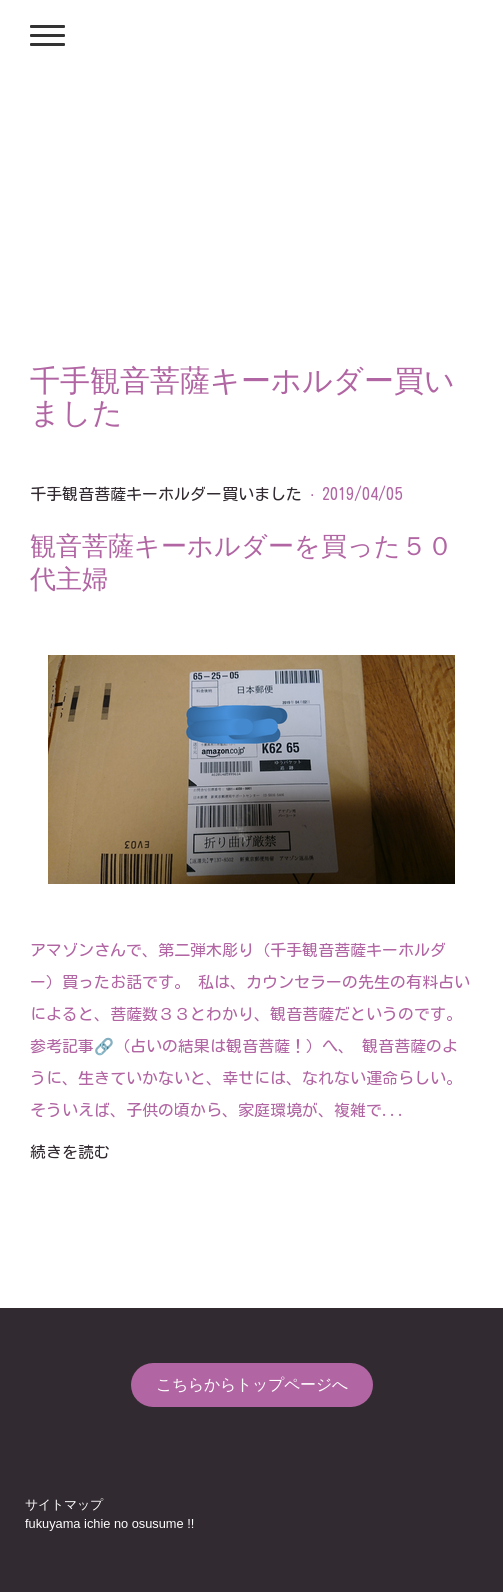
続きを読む (70, 1152)
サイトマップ (64, 1504)
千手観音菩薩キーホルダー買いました (166, 494)
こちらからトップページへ (252, 1384)
